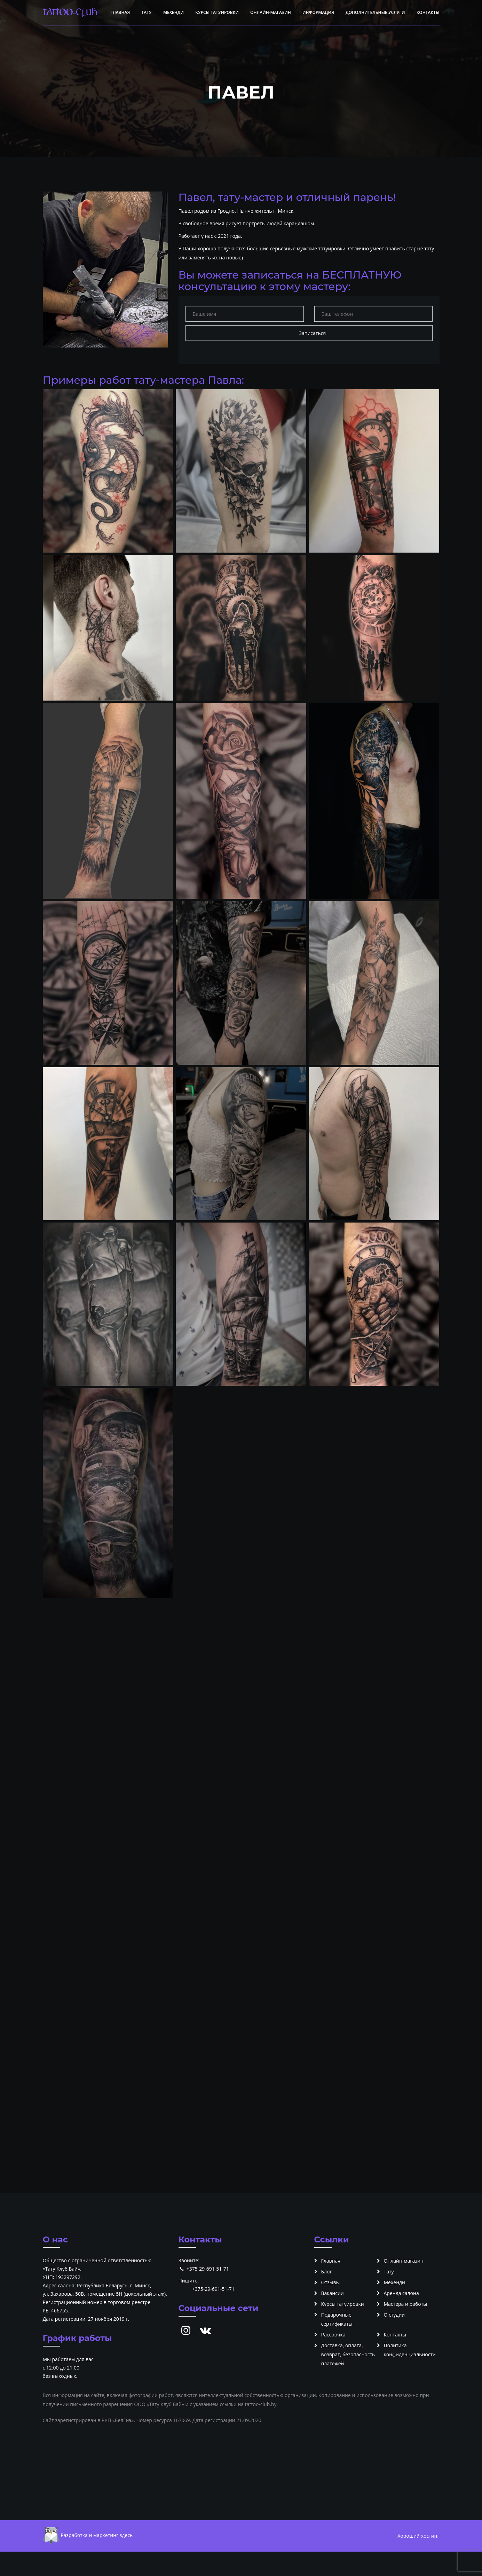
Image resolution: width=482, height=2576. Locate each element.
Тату (146, 12)
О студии (394, 2314)
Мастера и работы (405, 2304)
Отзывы (330, 2282)
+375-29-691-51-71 (208, 2268)
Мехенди (173, 12)
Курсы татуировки (217, 12)
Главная (120, 12)
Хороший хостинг (418, 2535)
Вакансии (332, 2293)
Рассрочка (333, 2334)
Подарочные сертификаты (337, 2319)
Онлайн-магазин (270, 12)
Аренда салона (401, 2293)
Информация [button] (318, 12)
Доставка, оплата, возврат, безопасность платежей (348, 2354)
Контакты (428, 12)
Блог (326, 2271)
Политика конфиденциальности (410, 2350)
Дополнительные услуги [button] (375, 12)
